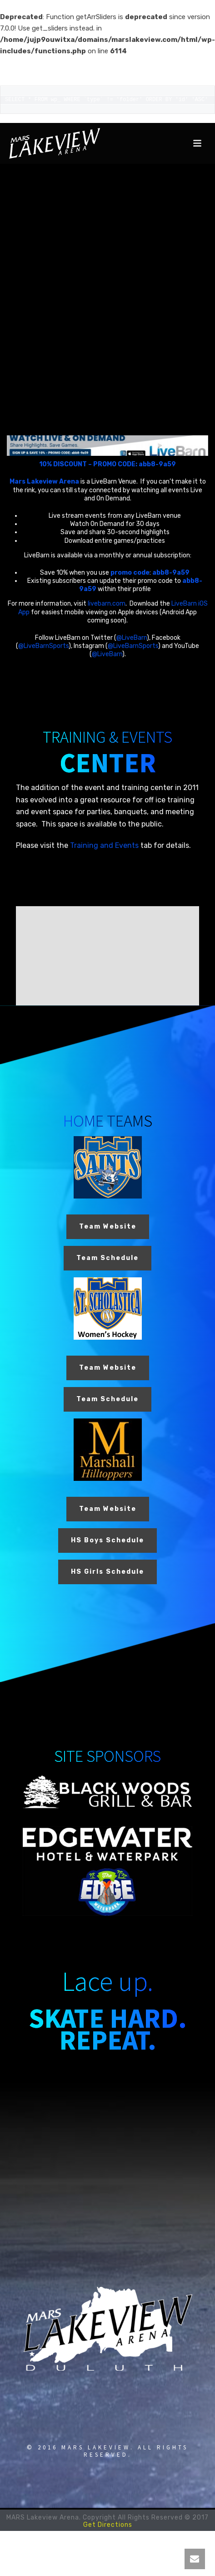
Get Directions (107, 2525)
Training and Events (104, 845)
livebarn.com (106, 603)
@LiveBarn (131, 638)
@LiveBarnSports (43, 646)
